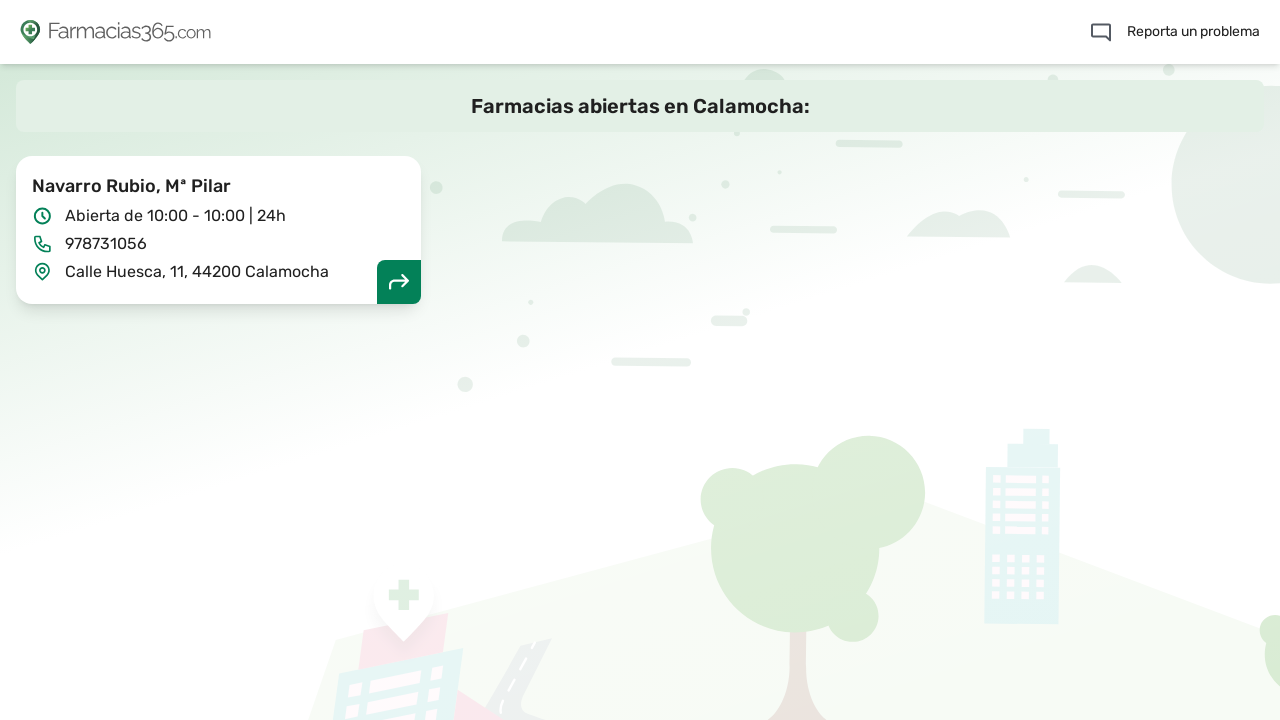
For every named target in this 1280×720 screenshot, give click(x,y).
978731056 (106, 243)
